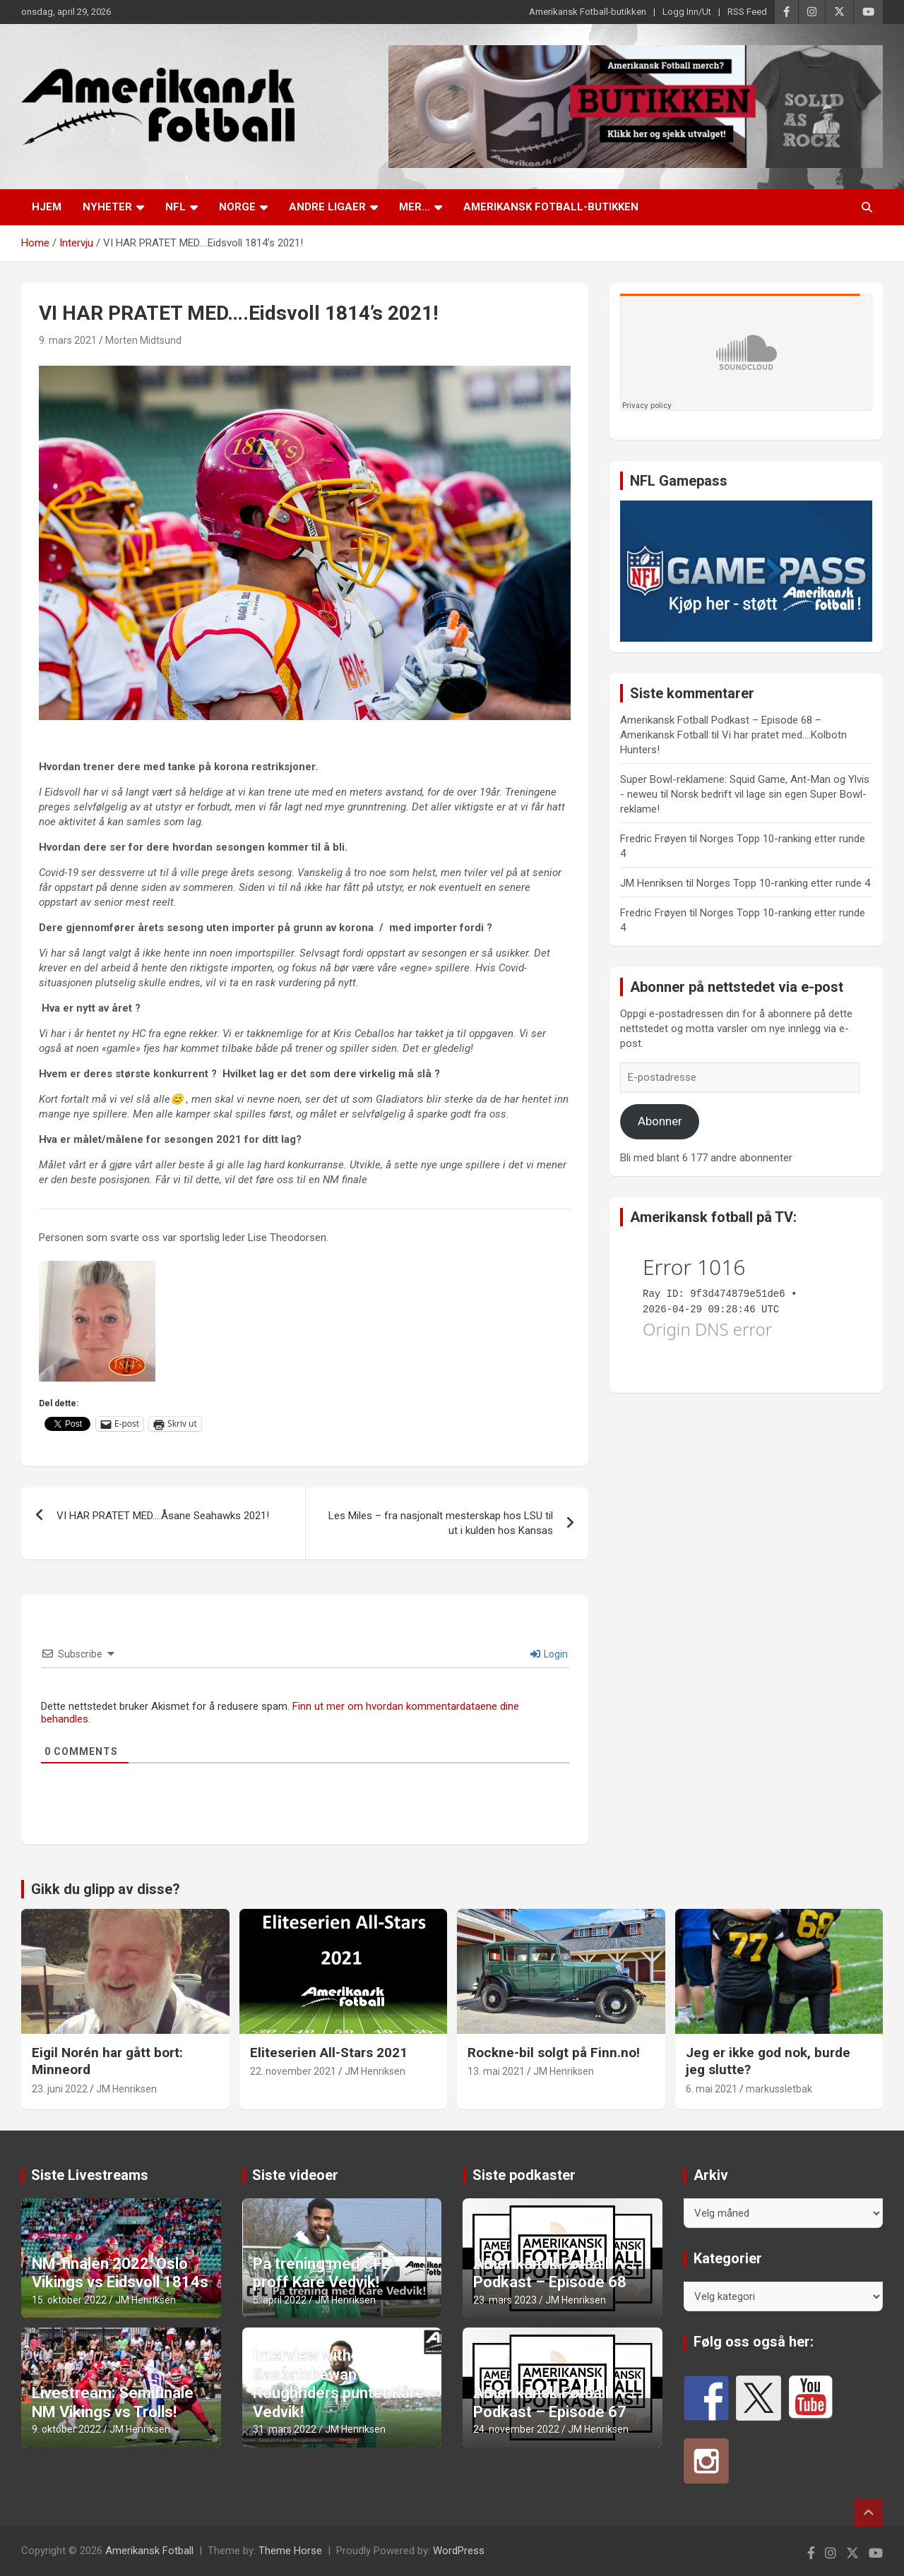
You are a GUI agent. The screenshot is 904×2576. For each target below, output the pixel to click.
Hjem (46, 206)
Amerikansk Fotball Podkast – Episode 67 (549, 2402)
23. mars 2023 (505, 2300)
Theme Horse (290, 2550)
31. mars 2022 (284, 2429)
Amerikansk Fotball (149, 2550)
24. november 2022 (516, 2429)
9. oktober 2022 (66, 2429)
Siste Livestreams (89, 2175)
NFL (175, 206)
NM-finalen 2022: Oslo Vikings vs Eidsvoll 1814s (120, 2273)
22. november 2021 (293, 2071)
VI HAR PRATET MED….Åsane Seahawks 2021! (162, 1515)
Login (549, 1654)
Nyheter (107, 206)
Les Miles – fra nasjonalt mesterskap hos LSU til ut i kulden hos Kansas (440, 1523)
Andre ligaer (327, 206)
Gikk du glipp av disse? (105, 1889)
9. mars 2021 (68, 340)
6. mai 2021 (711, 2089)
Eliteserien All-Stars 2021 (329, 2052)
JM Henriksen (126, 2089)
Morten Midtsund (143, 340)
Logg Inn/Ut (686, 11)
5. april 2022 (280, 2300)
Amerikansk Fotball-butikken (587, 11)
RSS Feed (747, 11)
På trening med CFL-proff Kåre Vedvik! (324, 2273)
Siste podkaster (524, 2175)
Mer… (414, 206)
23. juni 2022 (60, 2089)
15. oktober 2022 (69, 2300)
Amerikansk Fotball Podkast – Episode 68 (549, 2273)
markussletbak (779, 2089)
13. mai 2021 (496, 2071)
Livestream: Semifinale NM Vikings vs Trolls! (113, 2402)
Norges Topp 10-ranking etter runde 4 (783, 883)
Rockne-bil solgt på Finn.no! (554, 2052)
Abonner (660, 1121)
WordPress (458, 2550)
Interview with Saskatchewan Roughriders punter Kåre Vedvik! (338, 2383)
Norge (237, 206)
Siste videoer (295, 2175)
